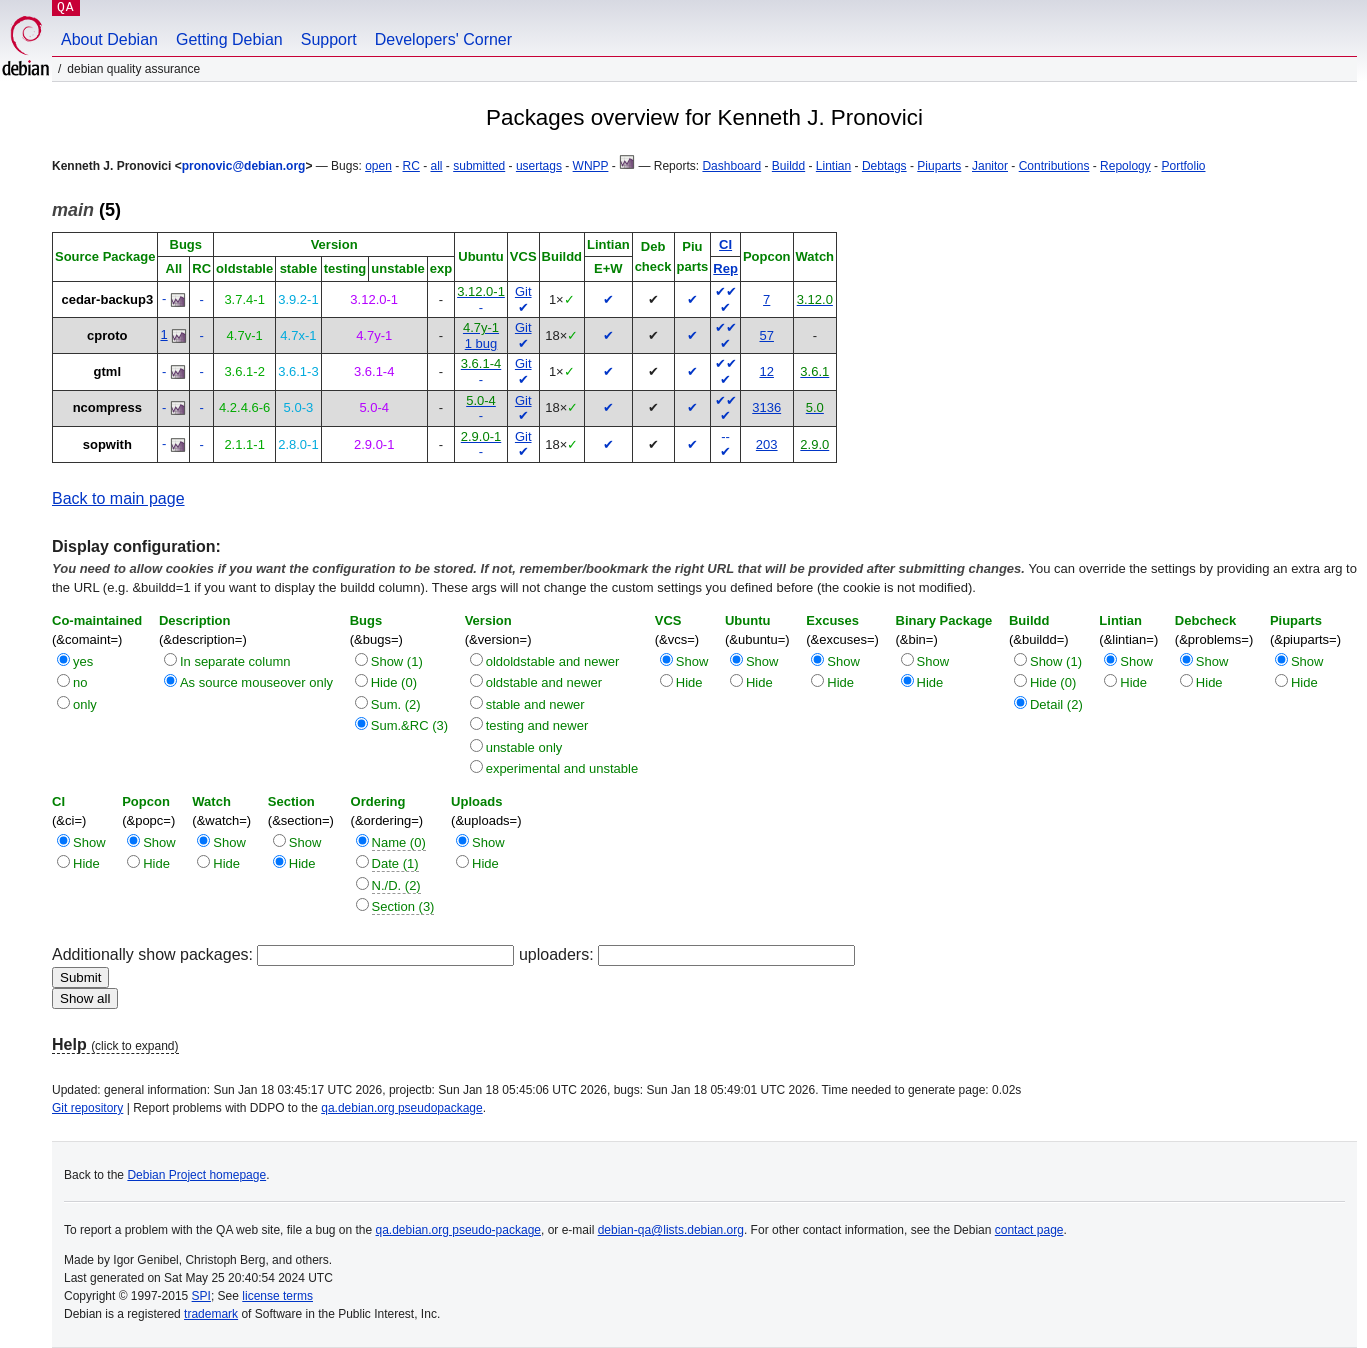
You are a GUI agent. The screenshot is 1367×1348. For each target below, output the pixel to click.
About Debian (109, 39)
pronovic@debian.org (244, 166)
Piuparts (939, 166)
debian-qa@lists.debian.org (671, 1230)
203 (767, 444)
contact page (1029, 1230)
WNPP (591, 166)
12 (766, 371)
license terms (277, 1296)
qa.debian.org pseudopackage (401, 1108)
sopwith (107, 444)
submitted (479, 166)
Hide (689, 682)
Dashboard (731, 166)
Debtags (884, 166)
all (437, 166)
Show (692, 661)
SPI (201, 1296)
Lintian (833, 166)
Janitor (990, 166)
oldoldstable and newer (553, 661)
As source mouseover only (256, 682)
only (85, 704)
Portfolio (1183, 166)
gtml (107, 371)
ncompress (107, 407)
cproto (107, 335)
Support (329, 39)
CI (725, 244)
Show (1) (397, 661)
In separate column (235, 661)
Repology (1125, 166)
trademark (211, 1314)
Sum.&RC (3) (409, 725)
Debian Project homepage (196, 1175)
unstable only (524, 747)
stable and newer (535, 704)
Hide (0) (394, 682)
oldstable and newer (544, 682)
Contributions (1054, 166)
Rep (725, 268)
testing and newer (537, 725)
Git (523, 291)
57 (766, 335)
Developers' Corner (443, 39)
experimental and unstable (562, 768)
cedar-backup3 (107, 299)
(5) (86, 210)
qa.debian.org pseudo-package (458, 1230)
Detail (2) (1056, 704)
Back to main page (118, 498)
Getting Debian (229, 39)
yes (83, 661)
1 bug (481, 343)
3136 (766, 407)
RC (411, 166)
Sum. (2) (396, 704)
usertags (539, 166)
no (80, 682)
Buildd (788, 166)
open (378, 166)
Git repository (87, 1108)
